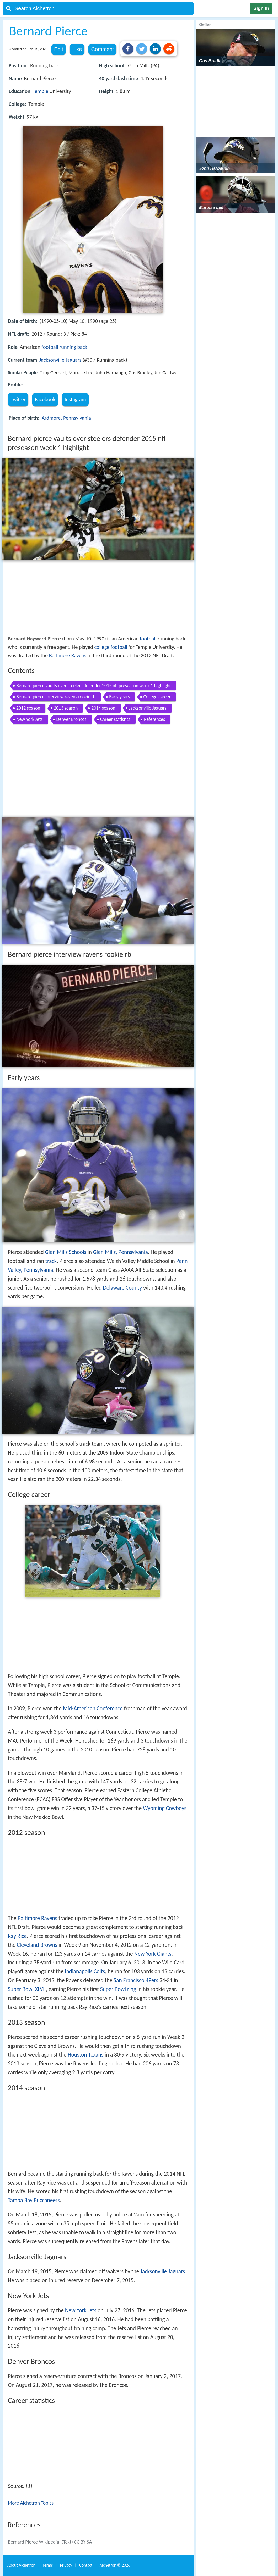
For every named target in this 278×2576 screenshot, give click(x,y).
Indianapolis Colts (85, 1971)
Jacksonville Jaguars (60, 360)
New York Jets (29, 719)
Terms (47, 2565)
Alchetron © (115, 2565)
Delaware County (122, 1287)
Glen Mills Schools (65, 1252)
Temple (40, 91)
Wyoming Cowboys (164, 1808)
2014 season (103, 708)
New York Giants (153, 1953)
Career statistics (115, 719)
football (49, 347)
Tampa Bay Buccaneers (34, 2200)
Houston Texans (85, 2054)
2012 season (28, 708)
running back (73, 347)
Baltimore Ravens (67, 655)
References (154, 719)
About (21, 2565)
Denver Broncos (71, 719)
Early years (119, 697)
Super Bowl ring (118, 1989)
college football (110, 647)
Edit (58, 49)
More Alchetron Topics (31, 2503)
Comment (102, 49)
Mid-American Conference (93, 1708)
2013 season (66, 708)
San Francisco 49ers (136, 1980)
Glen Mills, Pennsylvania (120, 1252)
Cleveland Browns (37, 1945)
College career (157, 697)
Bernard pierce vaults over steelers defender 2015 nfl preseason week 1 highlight (93, 685)
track (51, 1261)
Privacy (66, 2565)
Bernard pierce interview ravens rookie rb (55, 697)
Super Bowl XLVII (27, 1989)
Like (77, 49)
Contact (85, 2565)
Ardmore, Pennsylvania (66, 418)
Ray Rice (17, 1936)
